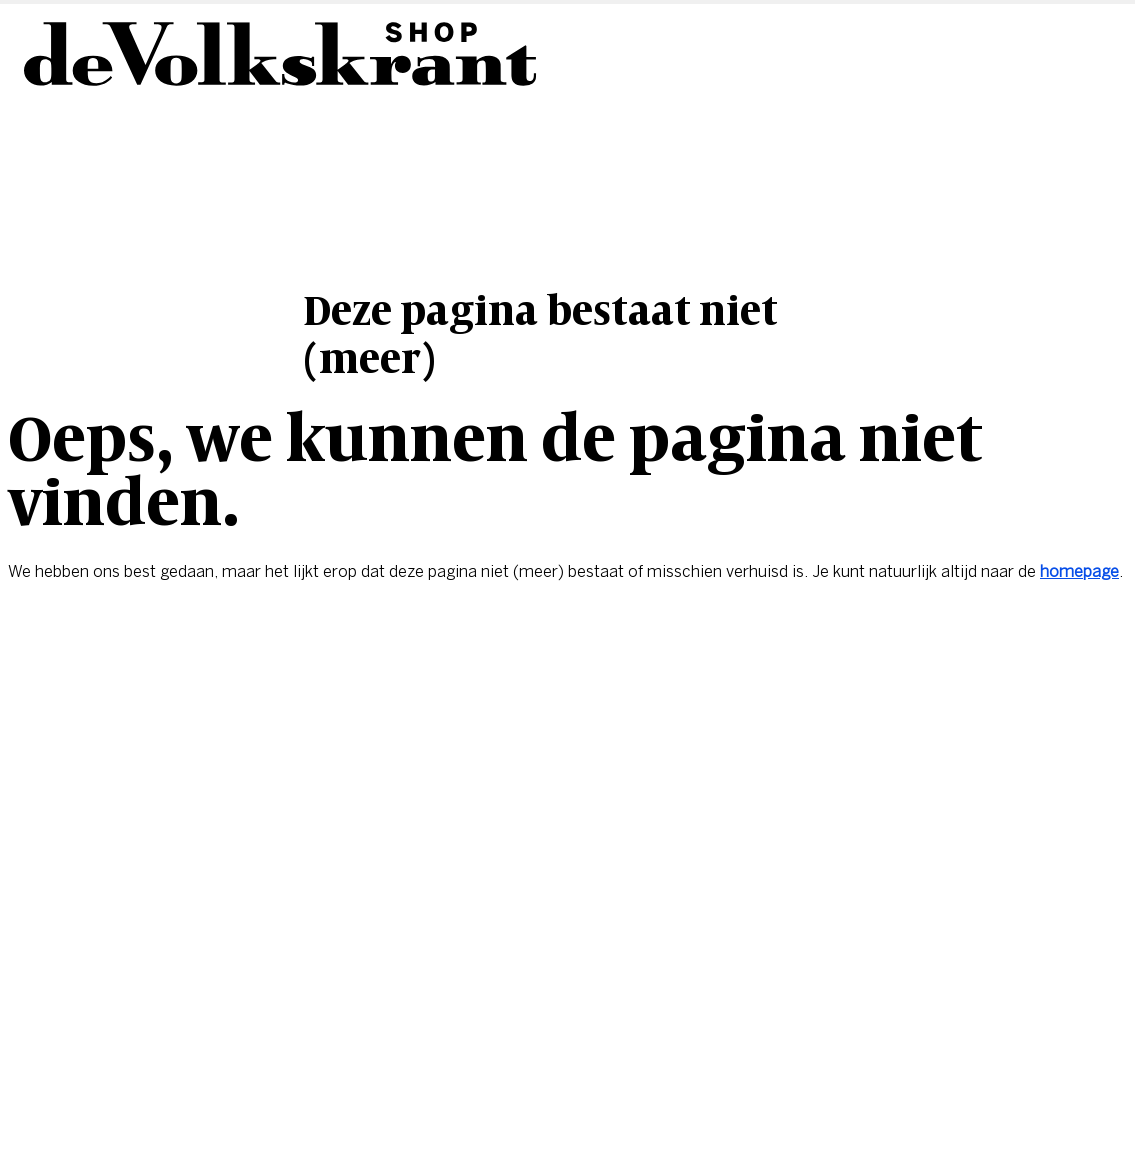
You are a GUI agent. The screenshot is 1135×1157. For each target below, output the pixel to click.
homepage (1079, 571)
